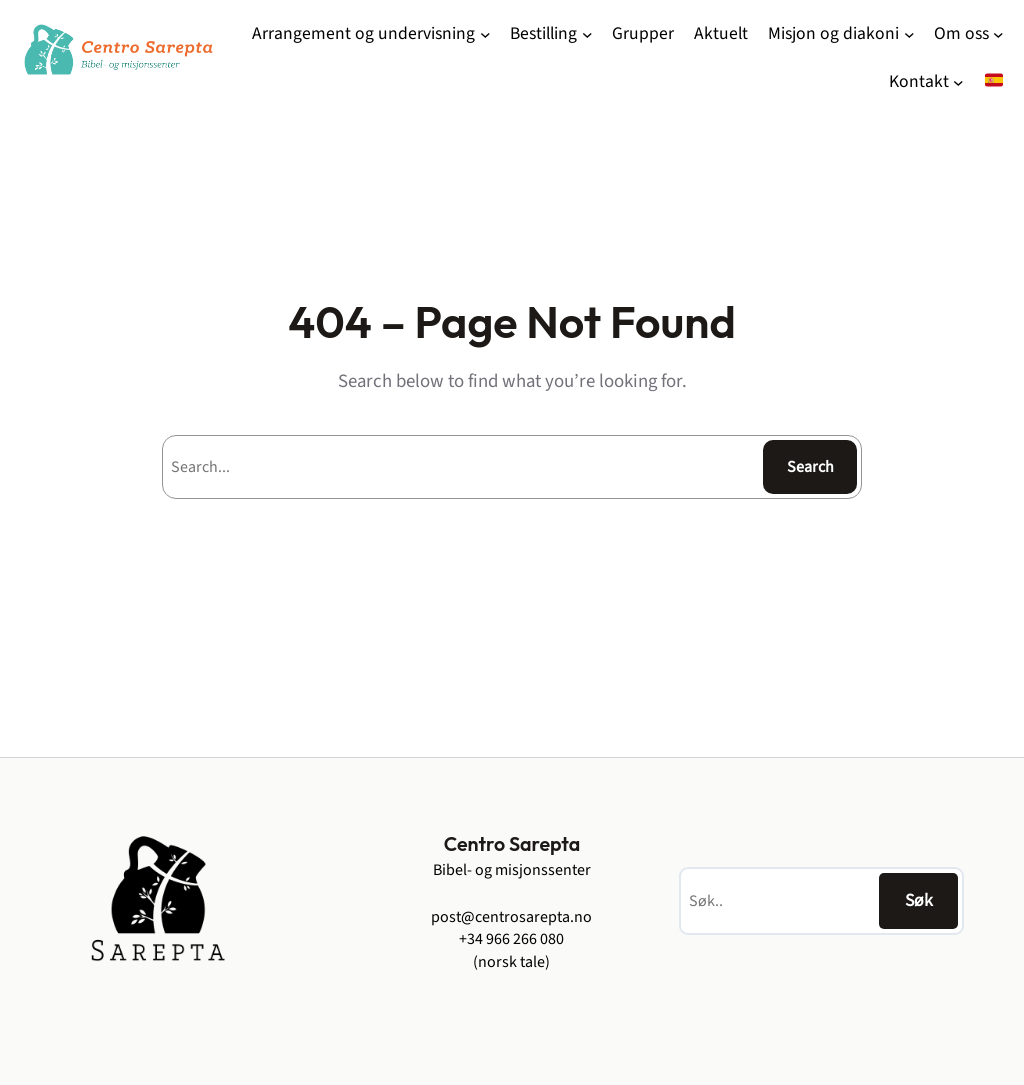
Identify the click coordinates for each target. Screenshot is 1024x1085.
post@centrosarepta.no (511, 917)
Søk (919, 900)
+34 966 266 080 (511, 939)
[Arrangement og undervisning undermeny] (485, 34)
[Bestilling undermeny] (587, 34)
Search (810, 467)
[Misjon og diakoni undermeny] (909, 34)
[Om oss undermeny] (998, 34)
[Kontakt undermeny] (958, 82)
